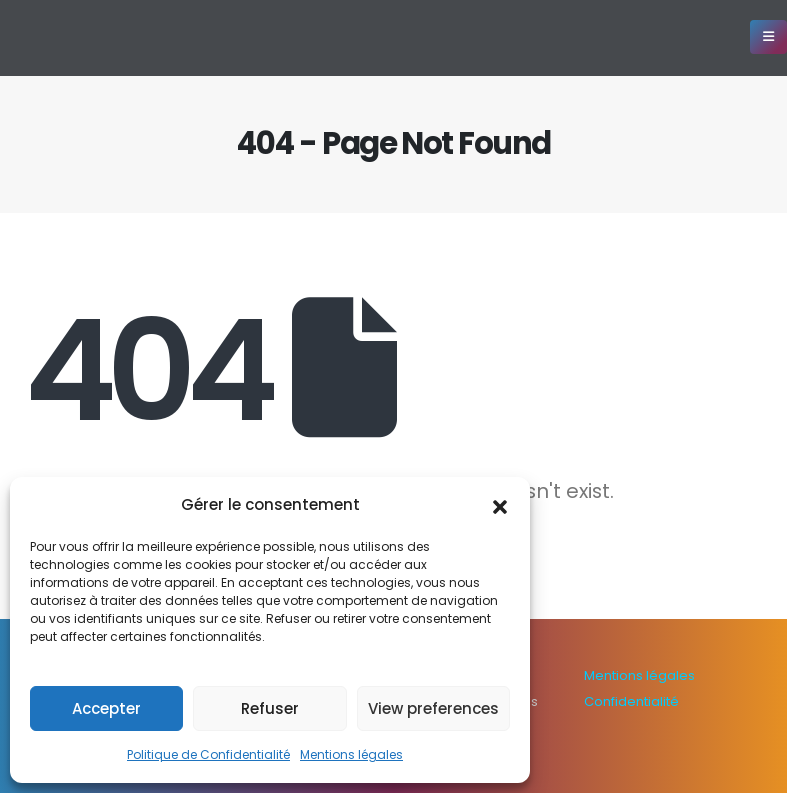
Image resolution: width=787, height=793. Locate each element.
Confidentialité (631, 701)
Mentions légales (351, 754)
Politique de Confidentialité (208, 754)
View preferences (433, 708)
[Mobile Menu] (768, 37)
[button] (500, 505)
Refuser (270, 708)
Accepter (106, 708)
